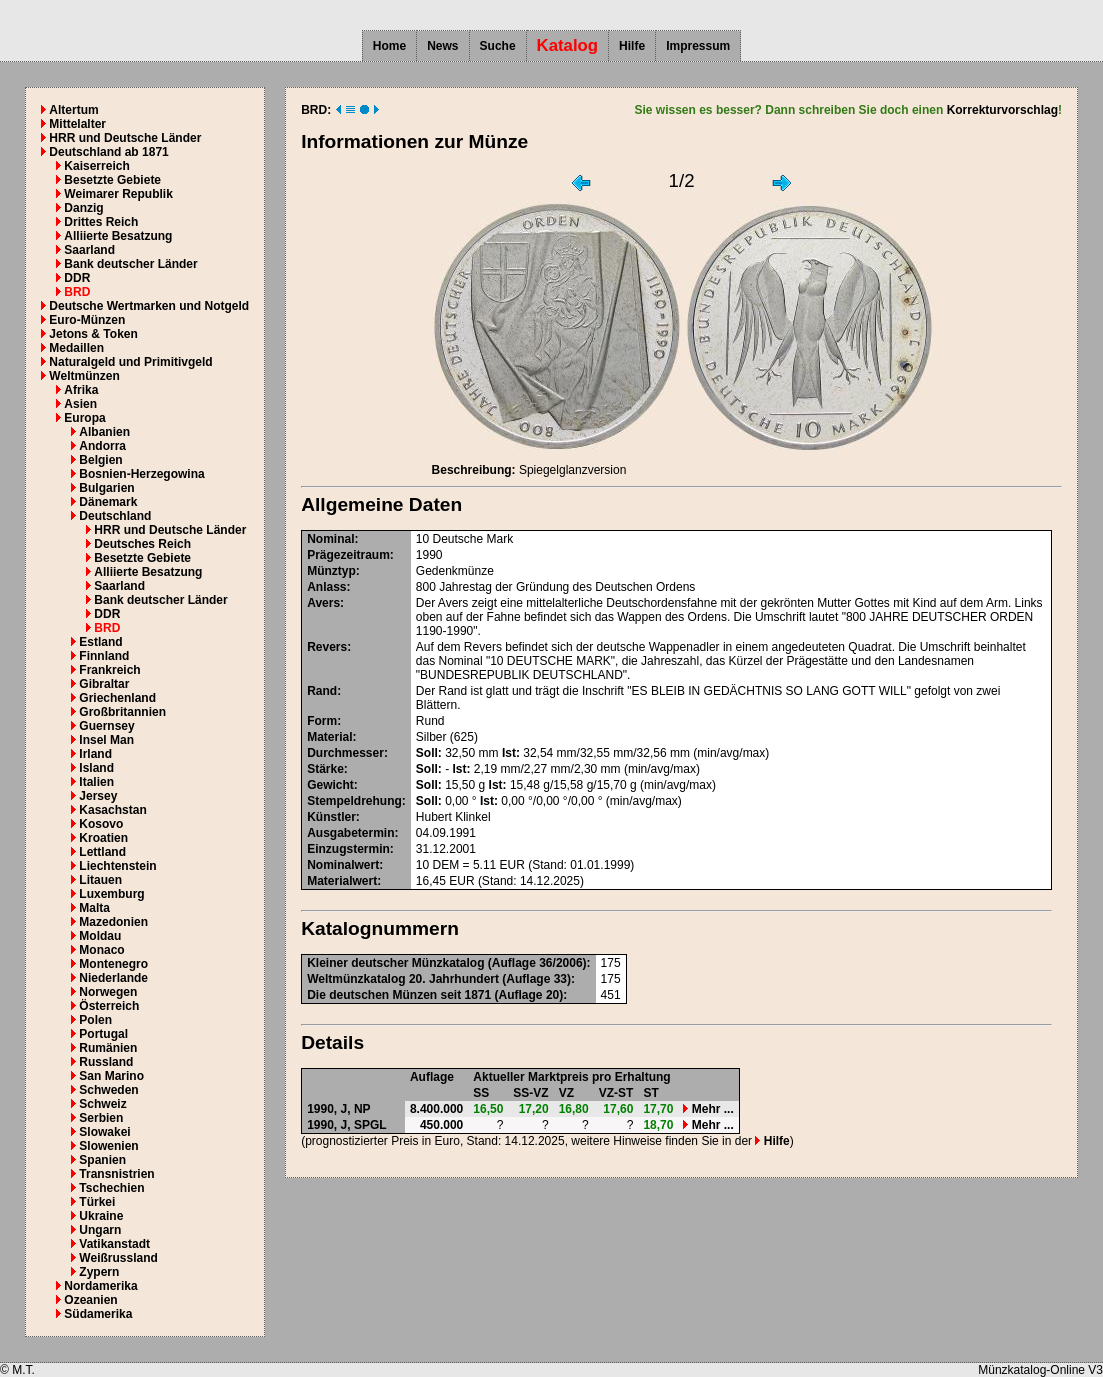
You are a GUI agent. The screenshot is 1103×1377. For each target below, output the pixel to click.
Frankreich (109, 670)
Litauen (100, 880)
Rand (322, 691)
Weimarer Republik (118, 194)
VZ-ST (616, 1093)
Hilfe (632, 46)
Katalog (568, 45)
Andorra (102, 446)
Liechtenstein (117, 866)
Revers (327, 647)
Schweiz (102, 1104)
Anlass (326, 587)
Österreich (109, 1006)
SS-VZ (530, 1093)
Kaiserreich (96, 166)
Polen (95, 1020)
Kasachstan (112, 810)
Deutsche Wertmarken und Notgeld (149, 306)
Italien (96, 782)
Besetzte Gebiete (112, 180)
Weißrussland (118, 1258)
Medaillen (76, 348)
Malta (94, 908)
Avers (323, 603)
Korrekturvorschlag (1002, 110)
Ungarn (100, 1230)
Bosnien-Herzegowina (141, 474)
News (442, 46)
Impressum (698, 46)
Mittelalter (77, 124)
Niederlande (113, 978)
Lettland (102, 852)
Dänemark (108, 502)
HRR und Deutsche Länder (125, 138)
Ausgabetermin (350, 833)
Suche (498, 46)
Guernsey (106, 726)
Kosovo (101, 824)
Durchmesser (345, 753)
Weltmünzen (84, 376)
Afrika (81, 390)
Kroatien (103, 838)
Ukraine (101, 1216)
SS (481, 1093)
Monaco (101, 950)
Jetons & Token (93, 334)
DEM (446, 865)
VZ (566, 1093)
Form (322, 721)
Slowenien (108, 1146)
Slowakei (104, 1132)
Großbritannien (122, 712)
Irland (95, 754)
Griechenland (117, 698)
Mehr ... (708, 1109)
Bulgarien (106, 488)
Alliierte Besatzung (118, 236)
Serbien (101, 1118)
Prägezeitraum (348, 555)
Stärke (325, 769)
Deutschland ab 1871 (108, 152)
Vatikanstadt (114, 1244)
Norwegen (108, 992)
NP (362, 1109)
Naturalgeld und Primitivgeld (130, 362)
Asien (80, 404)
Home (389, 46)
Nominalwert (343, 865)
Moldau (100, 936)
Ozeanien (90, 1300)
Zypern (99, 1272)
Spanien (102, 1160)
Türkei (97, 1202)
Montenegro (113, 964)
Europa (84, 418)
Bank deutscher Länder (130, 264)
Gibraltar (104, 684)
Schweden (108, 1090)
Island (96, 768)
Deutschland (115, 516)
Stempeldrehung (354, 801)
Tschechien (111, 1188)
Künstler (331, 817)
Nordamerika (100, 1286)
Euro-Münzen (87, 320)
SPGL (370, 1125)
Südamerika (98, 1314)
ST (650, 1093)
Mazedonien (113, 922)
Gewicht (330, 785)
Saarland (89, 250)
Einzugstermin (348, 849)
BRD (77, 292)
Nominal (330, 539)
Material (329, 737)
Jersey (98, 796)
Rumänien (108, 1048)
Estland (100, 642)
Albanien (104, 432)
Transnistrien (116, 1174)
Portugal (103, 1034)
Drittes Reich (101, 222)
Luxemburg (111, 894)
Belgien (100, 460)
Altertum (73, 110)
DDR (77, 278)
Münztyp (331, 571)
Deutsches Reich (142, 544)
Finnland (104, 656)
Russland (106, 1062)
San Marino (111, 1076)
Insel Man (106, 740)
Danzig (83, 208)
